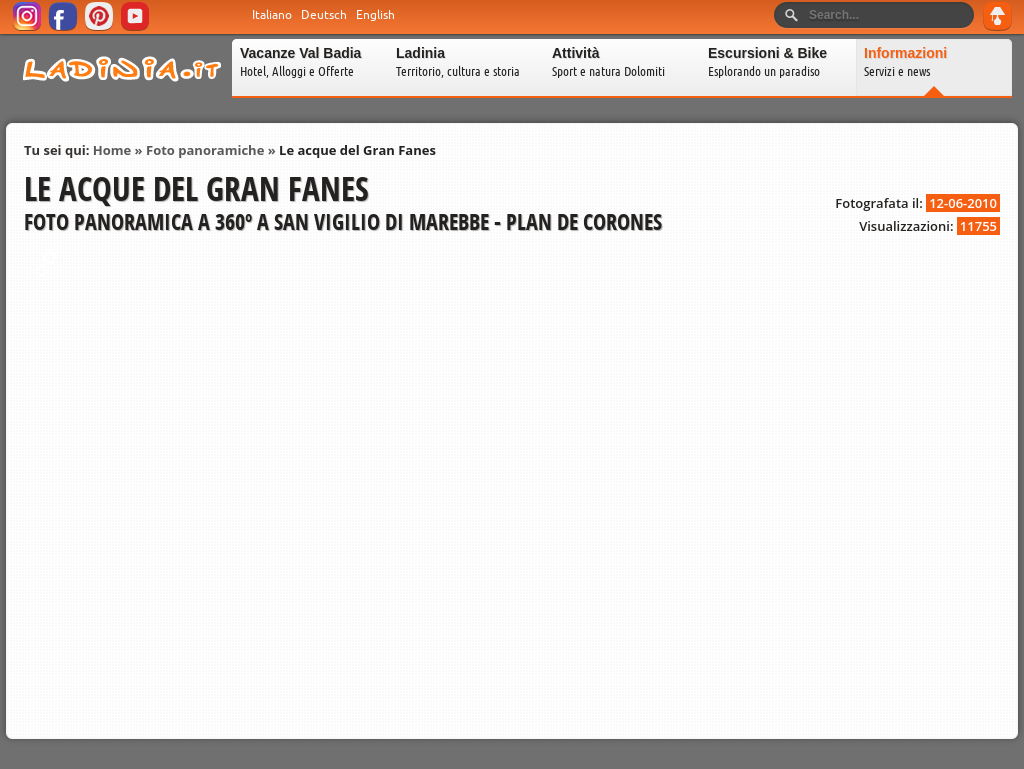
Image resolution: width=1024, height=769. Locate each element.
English (375, 15)
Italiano (272, 15)
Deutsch (324, 15)
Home (112, 150)
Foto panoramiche (205, 150)
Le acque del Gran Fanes (357, 150)
